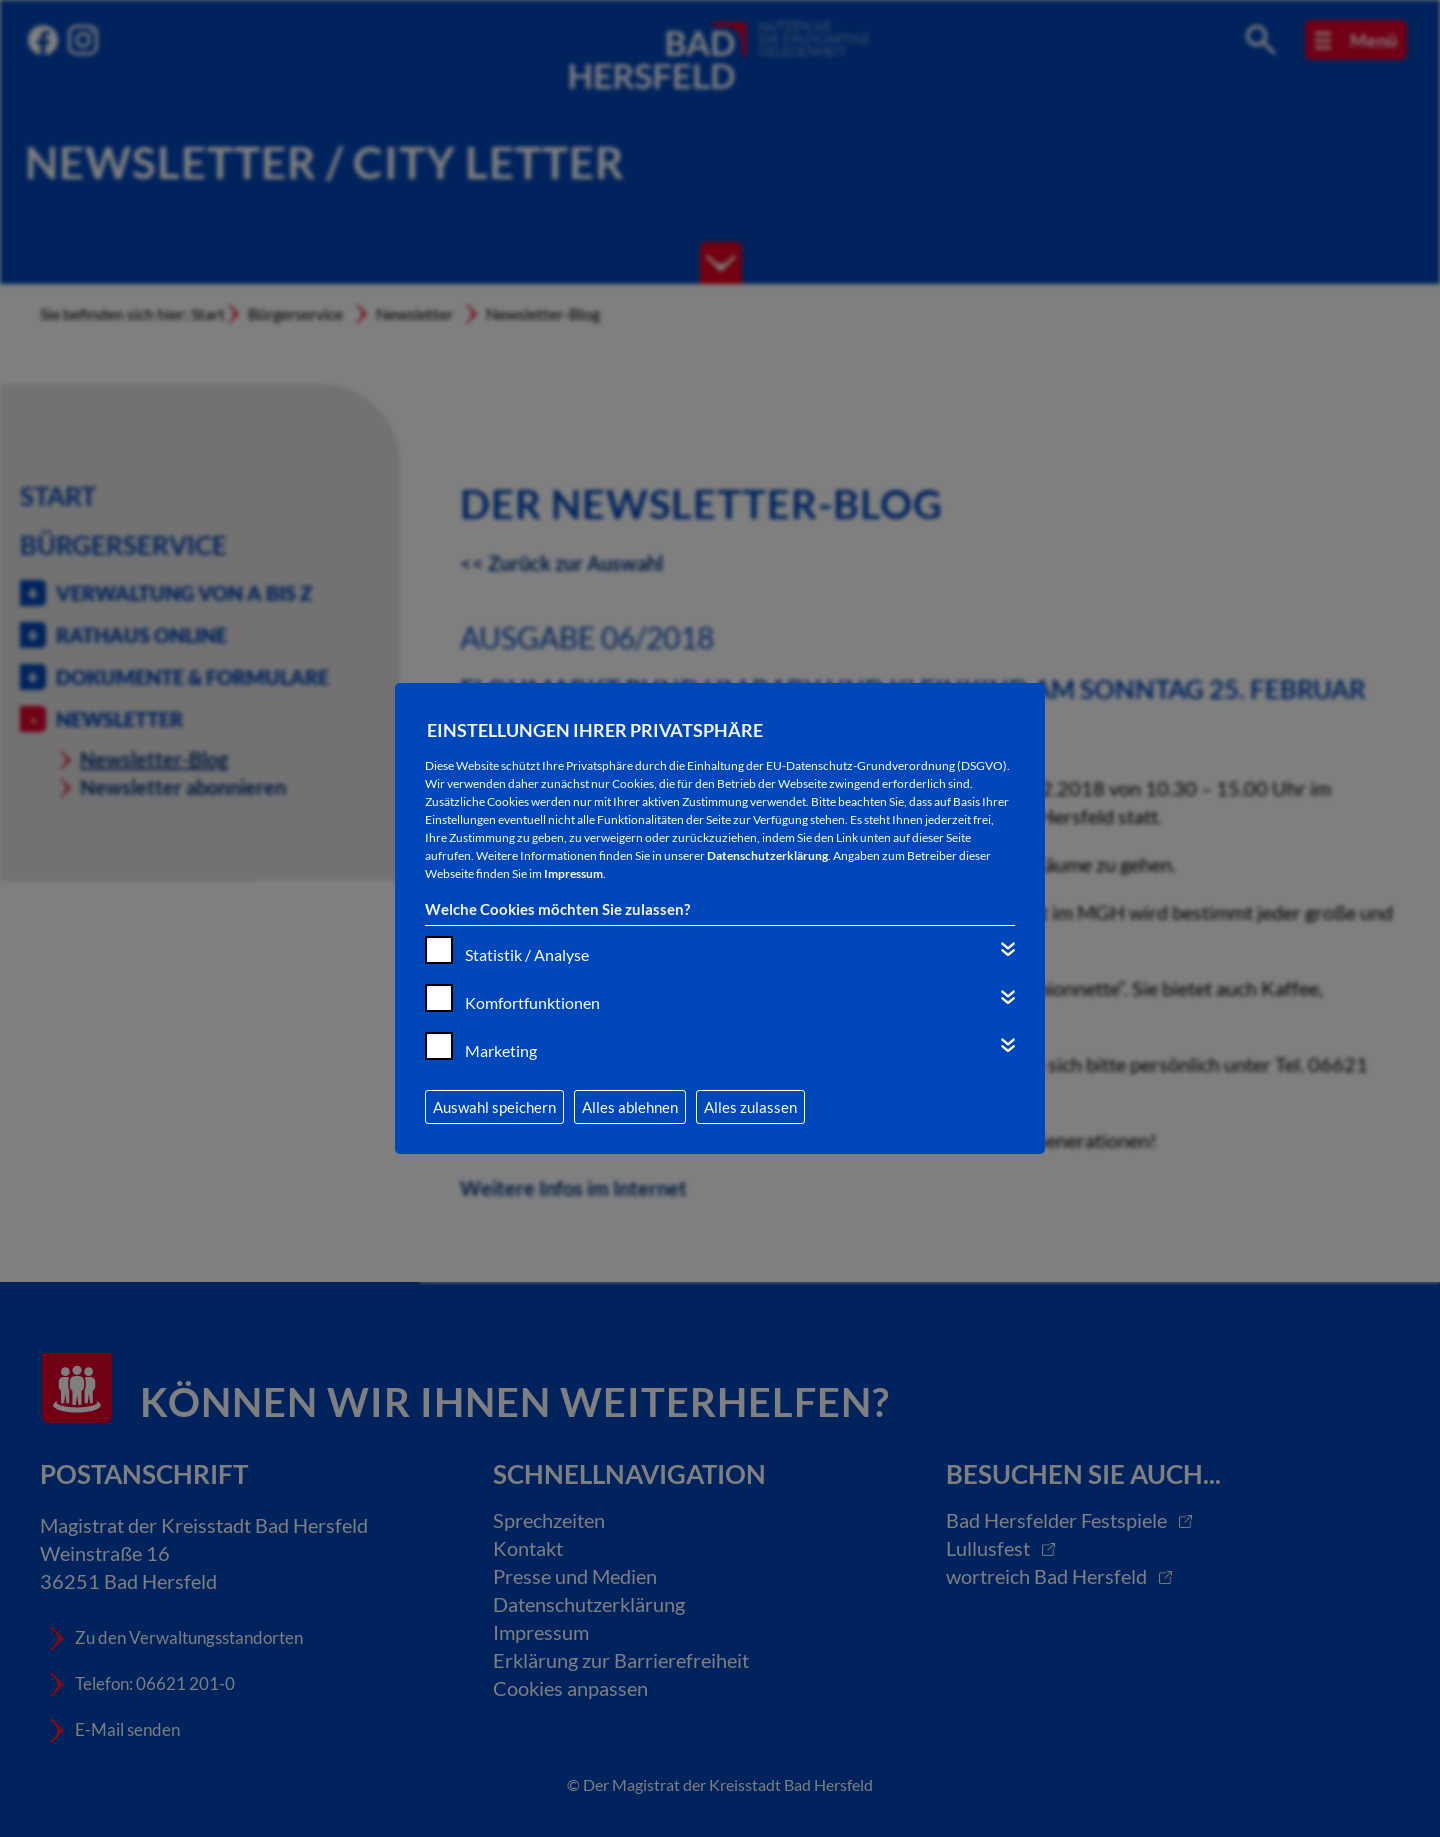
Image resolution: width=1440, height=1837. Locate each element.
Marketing (501, 1050)
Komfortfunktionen (532, 1002)
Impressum (573, 873)
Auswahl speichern (494, 1107)
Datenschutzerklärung (767, 855)
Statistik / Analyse (527, 954)
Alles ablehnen (630, 1107)
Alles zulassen (750, 1107)
